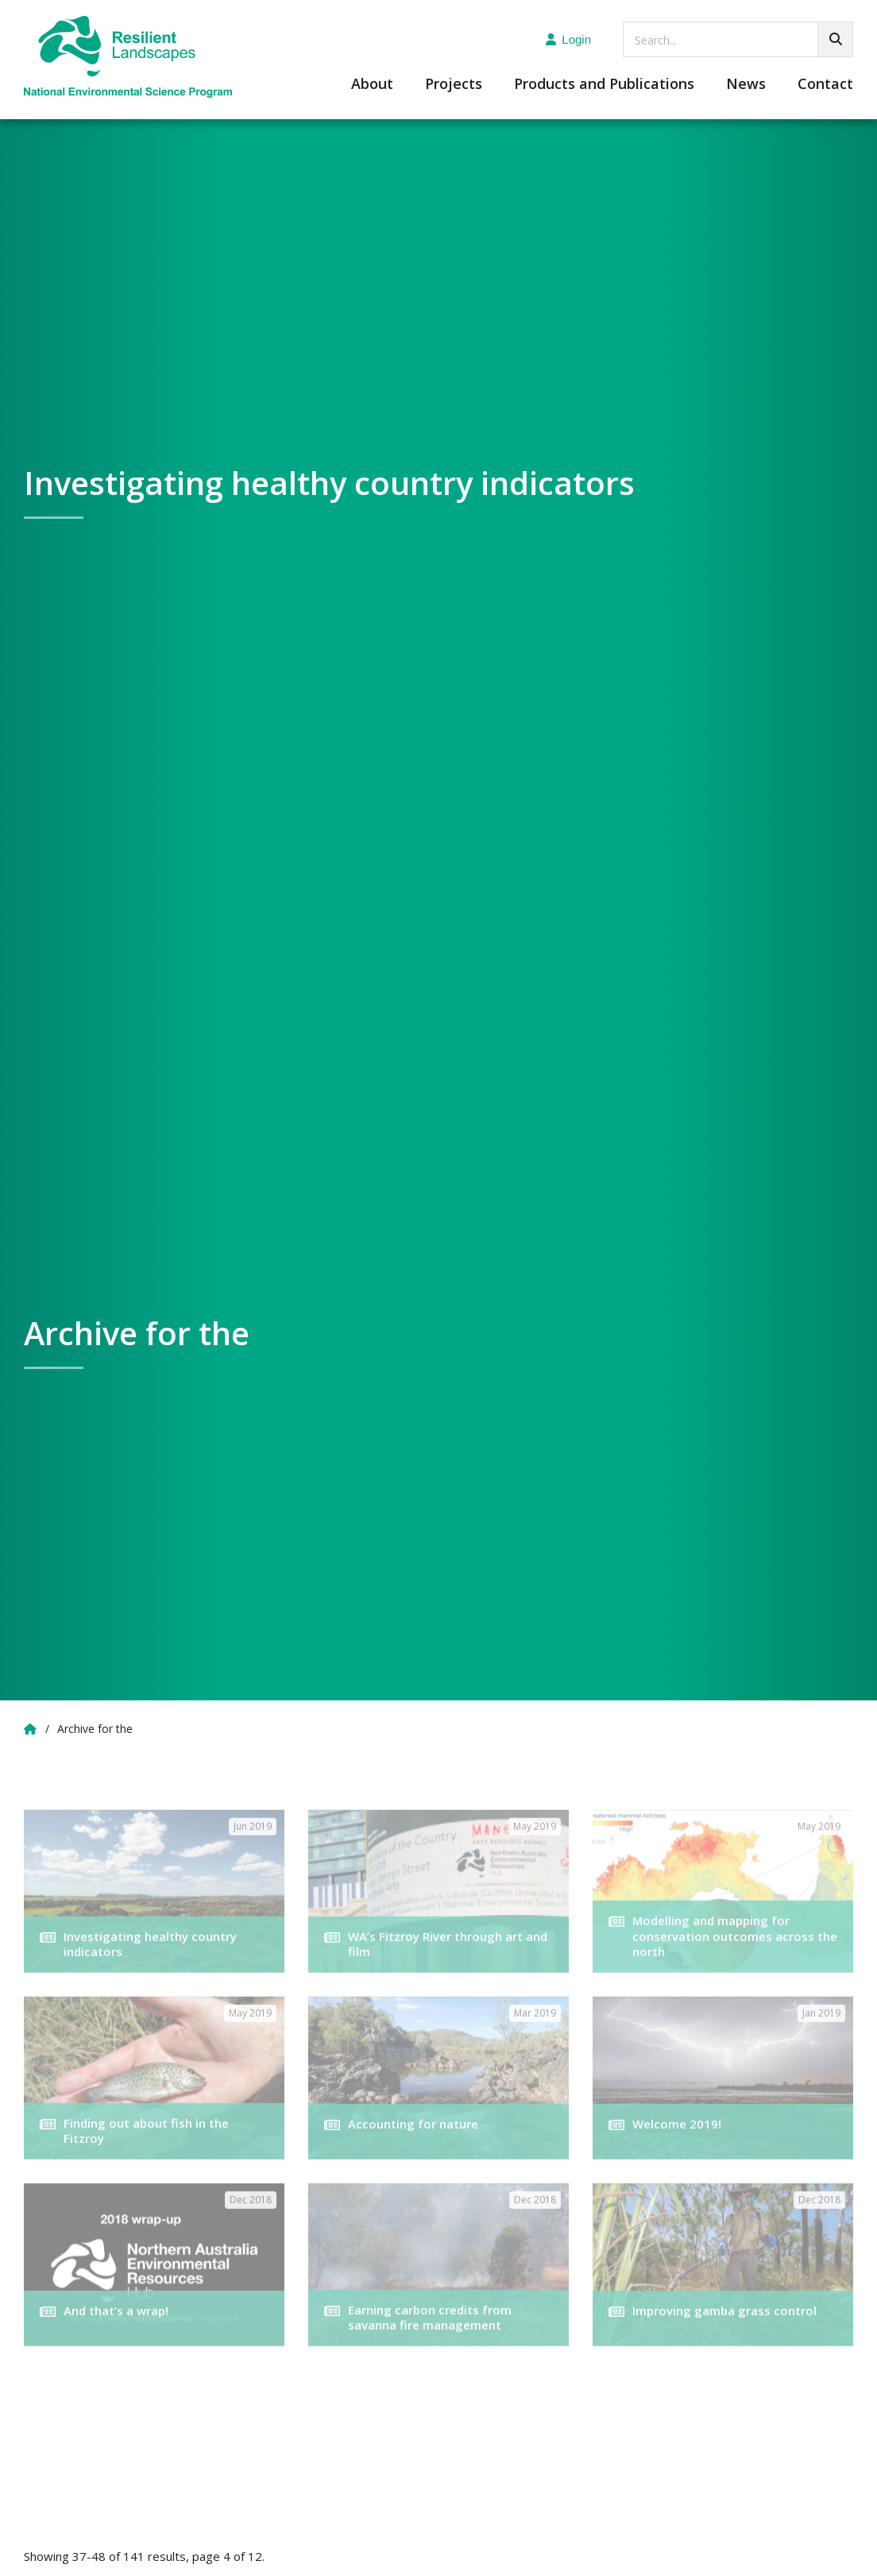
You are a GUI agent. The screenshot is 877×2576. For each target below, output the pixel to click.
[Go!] (835, 39)
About (372, 84)
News (746, 84)
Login (568, 39)
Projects (453, 84)
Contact (825, 84)
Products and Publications (604, 84)
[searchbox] (738, 39)
